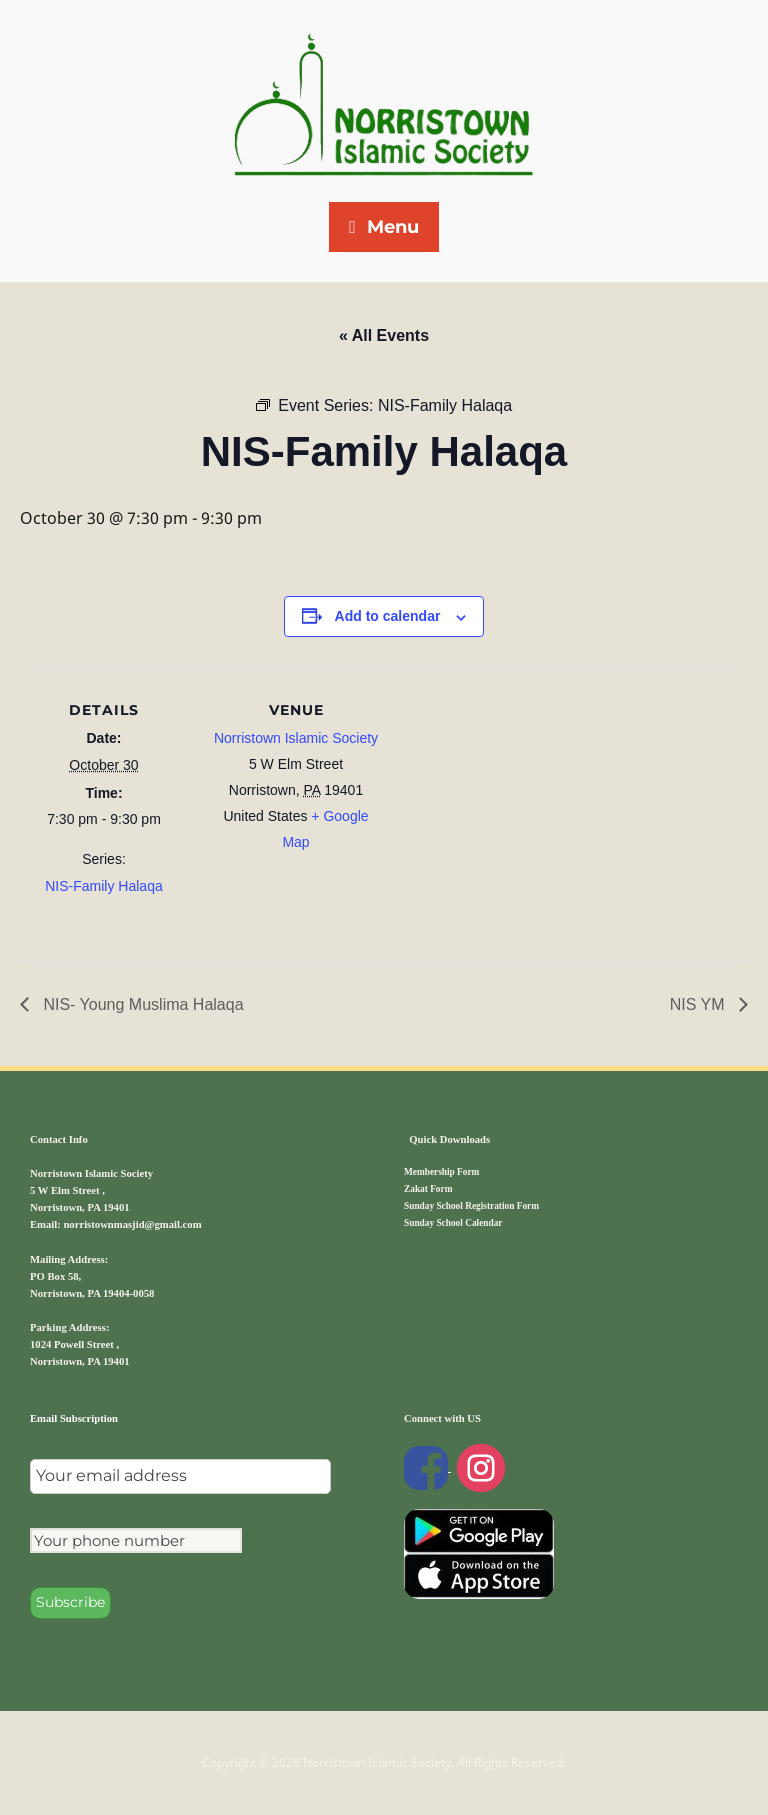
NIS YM (699, 1004)
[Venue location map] (509, 807)
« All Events (384, 335)
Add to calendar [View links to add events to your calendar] (388, 616)
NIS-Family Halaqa (103, 886)
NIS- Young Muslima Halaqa (141, 1004)
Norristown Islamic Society (296, 738)
